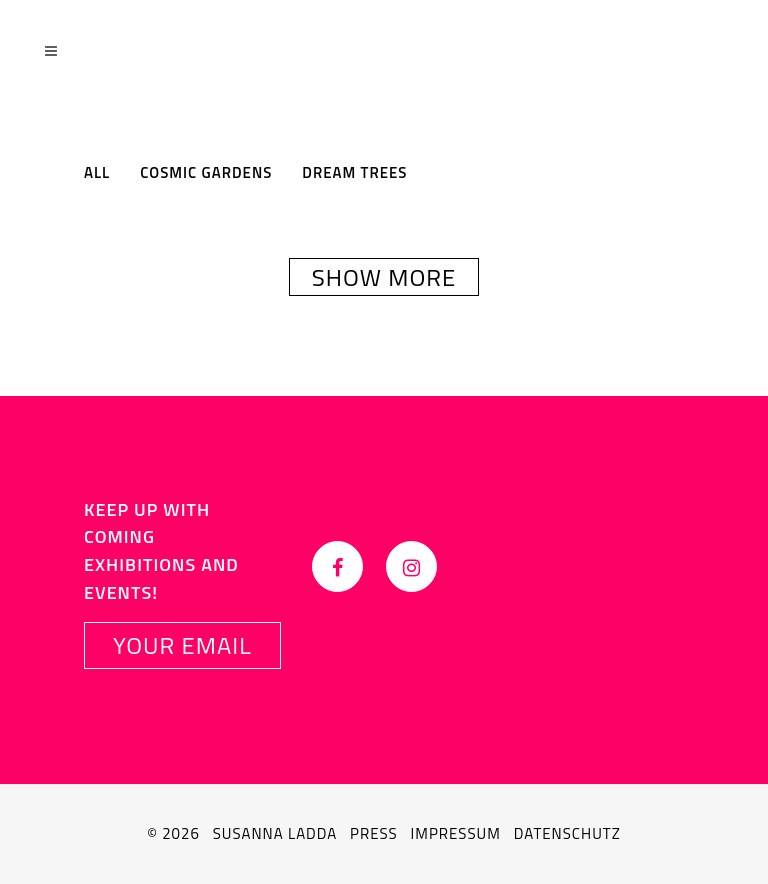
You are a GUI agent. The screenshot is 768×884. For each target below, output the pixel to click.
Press (374, 833)
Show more (384, 277)
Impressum (456, 833)
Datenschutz (567, 833)
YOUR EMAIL (182, 645)
